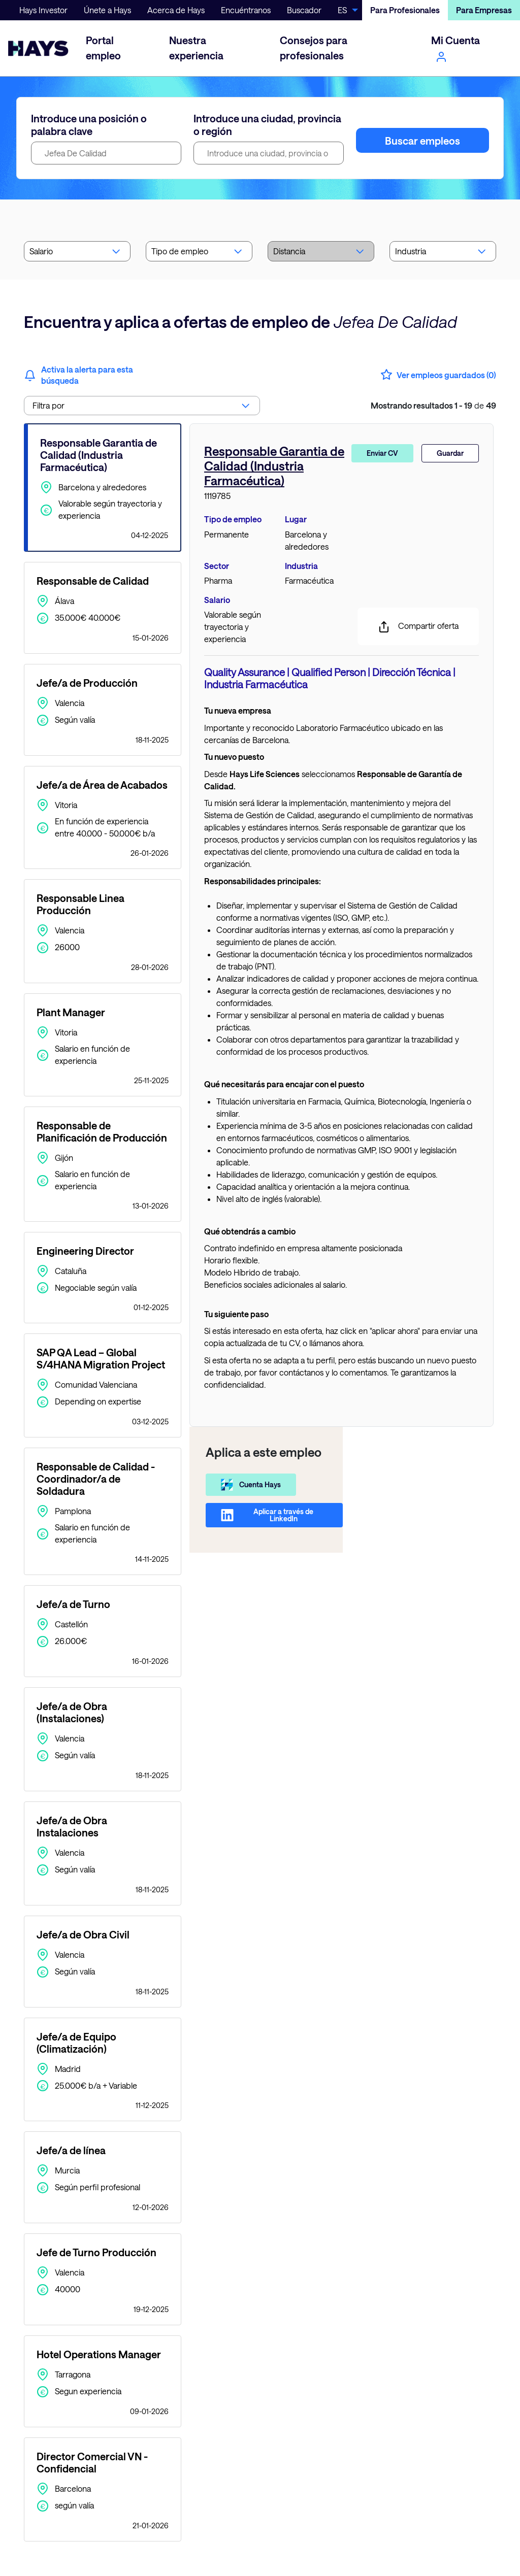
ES (342, 10)
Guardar (450, 453)
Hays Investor (43, 10)
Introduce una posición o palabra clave (89, 124)
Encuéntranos (246, 10)
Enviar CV (382, 453)
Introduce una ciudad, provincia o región (267, 124)
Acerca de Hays (176, 10)
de (433, 405)
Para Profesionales (405, 10)
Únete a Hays (107, 10)
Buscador (304, 10)
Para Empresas (484, 10)
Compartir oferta (418, 627)
